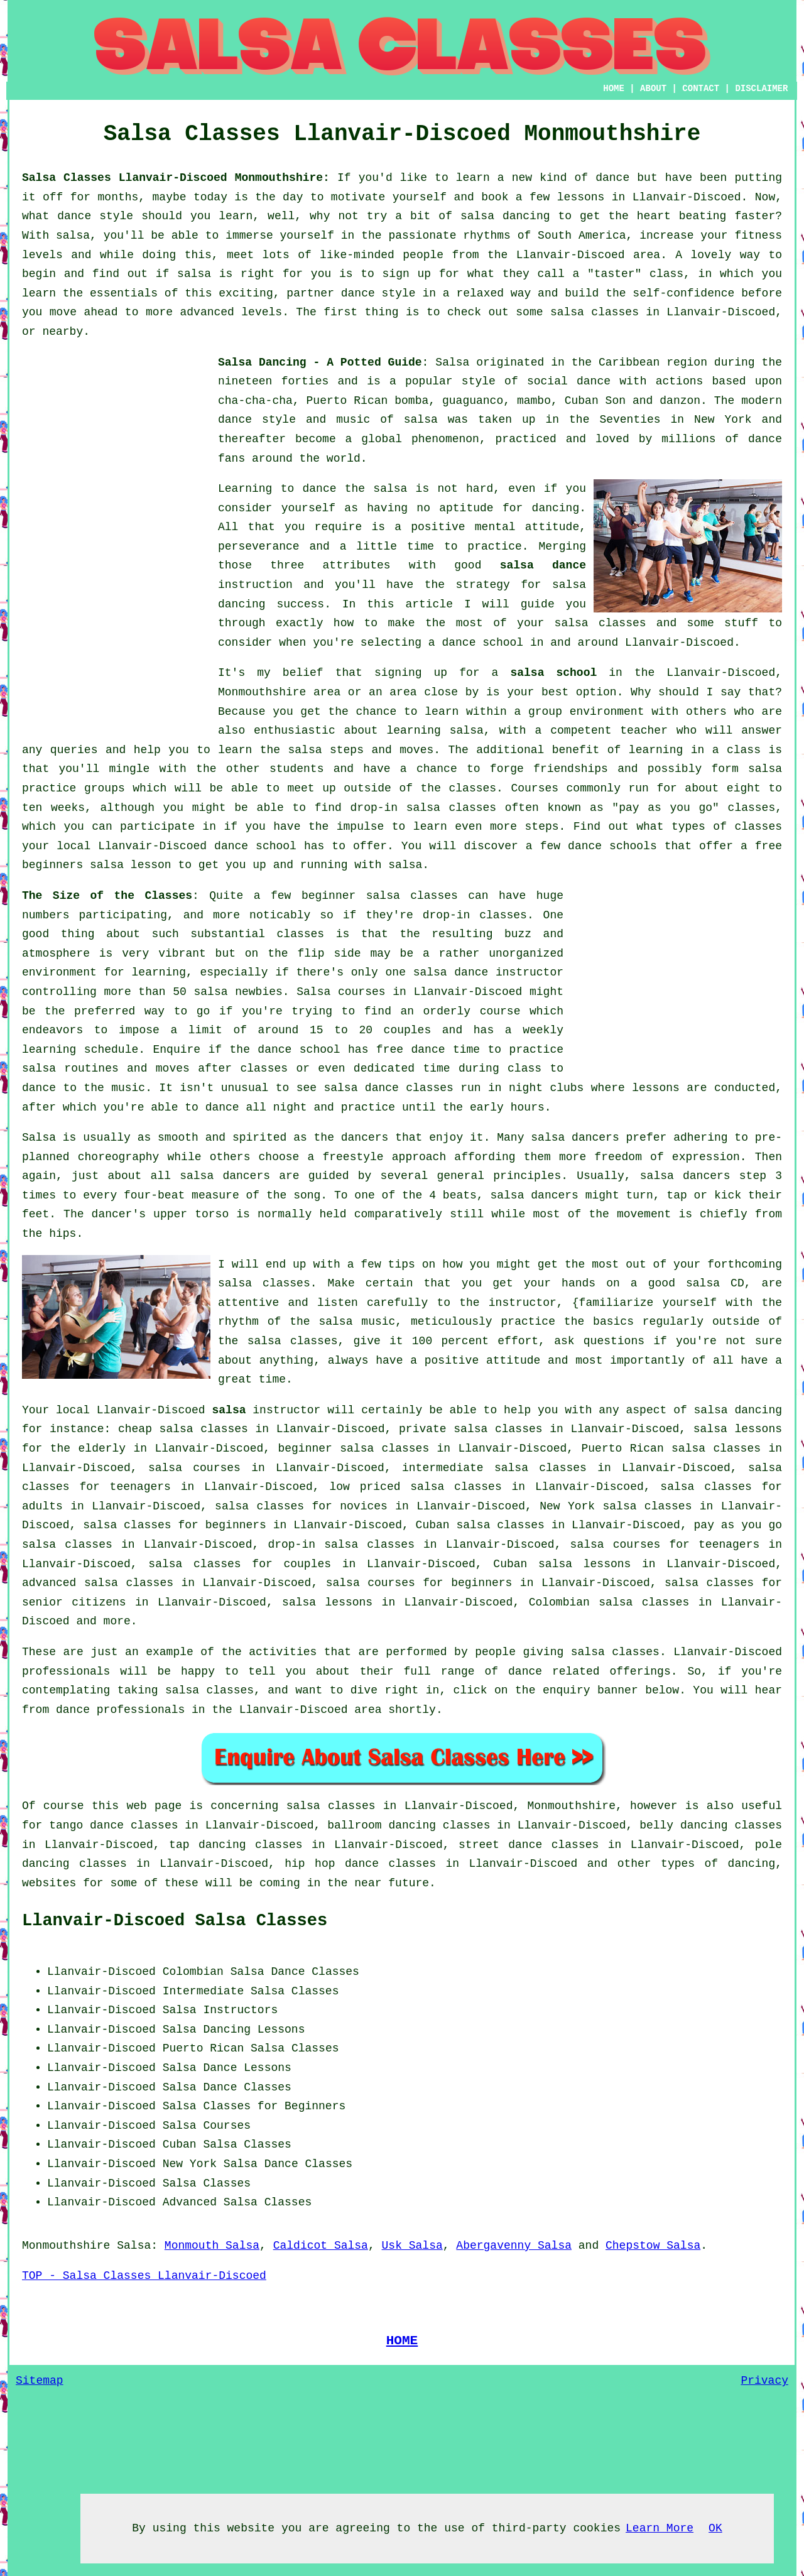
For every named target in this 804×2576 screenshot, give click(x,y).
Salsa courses (340, 992)
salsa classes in (341, 1806)
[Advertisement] (116, 541)
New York (190, 2164)
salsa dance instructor (488, 972)
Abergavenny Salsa (514, 2245)
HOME (613, 89)
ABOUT (653, 89)
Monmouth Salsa (212, 2245)
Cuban (180, 2144)
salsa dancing (738, 1410)
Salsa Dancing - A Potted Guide (320, 362)
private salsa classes (471, 1429)
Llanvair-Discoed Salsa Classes (174, 1920)
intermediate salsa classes (494, 1468)
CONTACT (700, 89)
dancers (365, 1137)
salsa (421, 419)
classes (472, 788)
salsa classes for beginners (174, 1525)
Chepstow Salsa (653, 2245)
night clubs (546, 1088)
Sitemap (39, 2380)
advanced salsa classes (97, 1583)
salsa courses (194, 1468)
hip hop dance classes (360, 1863)
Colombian (193, 1971)
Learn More (659, 2528)
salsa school (553, 672)
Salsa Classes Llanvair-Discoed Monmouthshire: (176, 177)
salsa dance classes (388, 1088)
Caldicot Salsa (320, 2245)
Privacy (764, 2380)
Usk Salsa (412, 2245)
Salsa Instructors (220, 2010)
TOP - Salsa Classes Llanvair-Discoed (144, 2275)
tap (179, 1845)
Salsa (452, 362)
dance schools (612, 846)
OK (715, 2528)
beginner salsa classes (380, 895)
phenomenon (445, 439)
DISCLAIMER (761, 89)
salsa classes (600, 623)
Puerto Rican (203, 2048)
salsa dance (543, 565)
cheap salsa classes (183, 1429)
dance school (482, 642)
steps (542, 826)
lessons (656, 1088)
